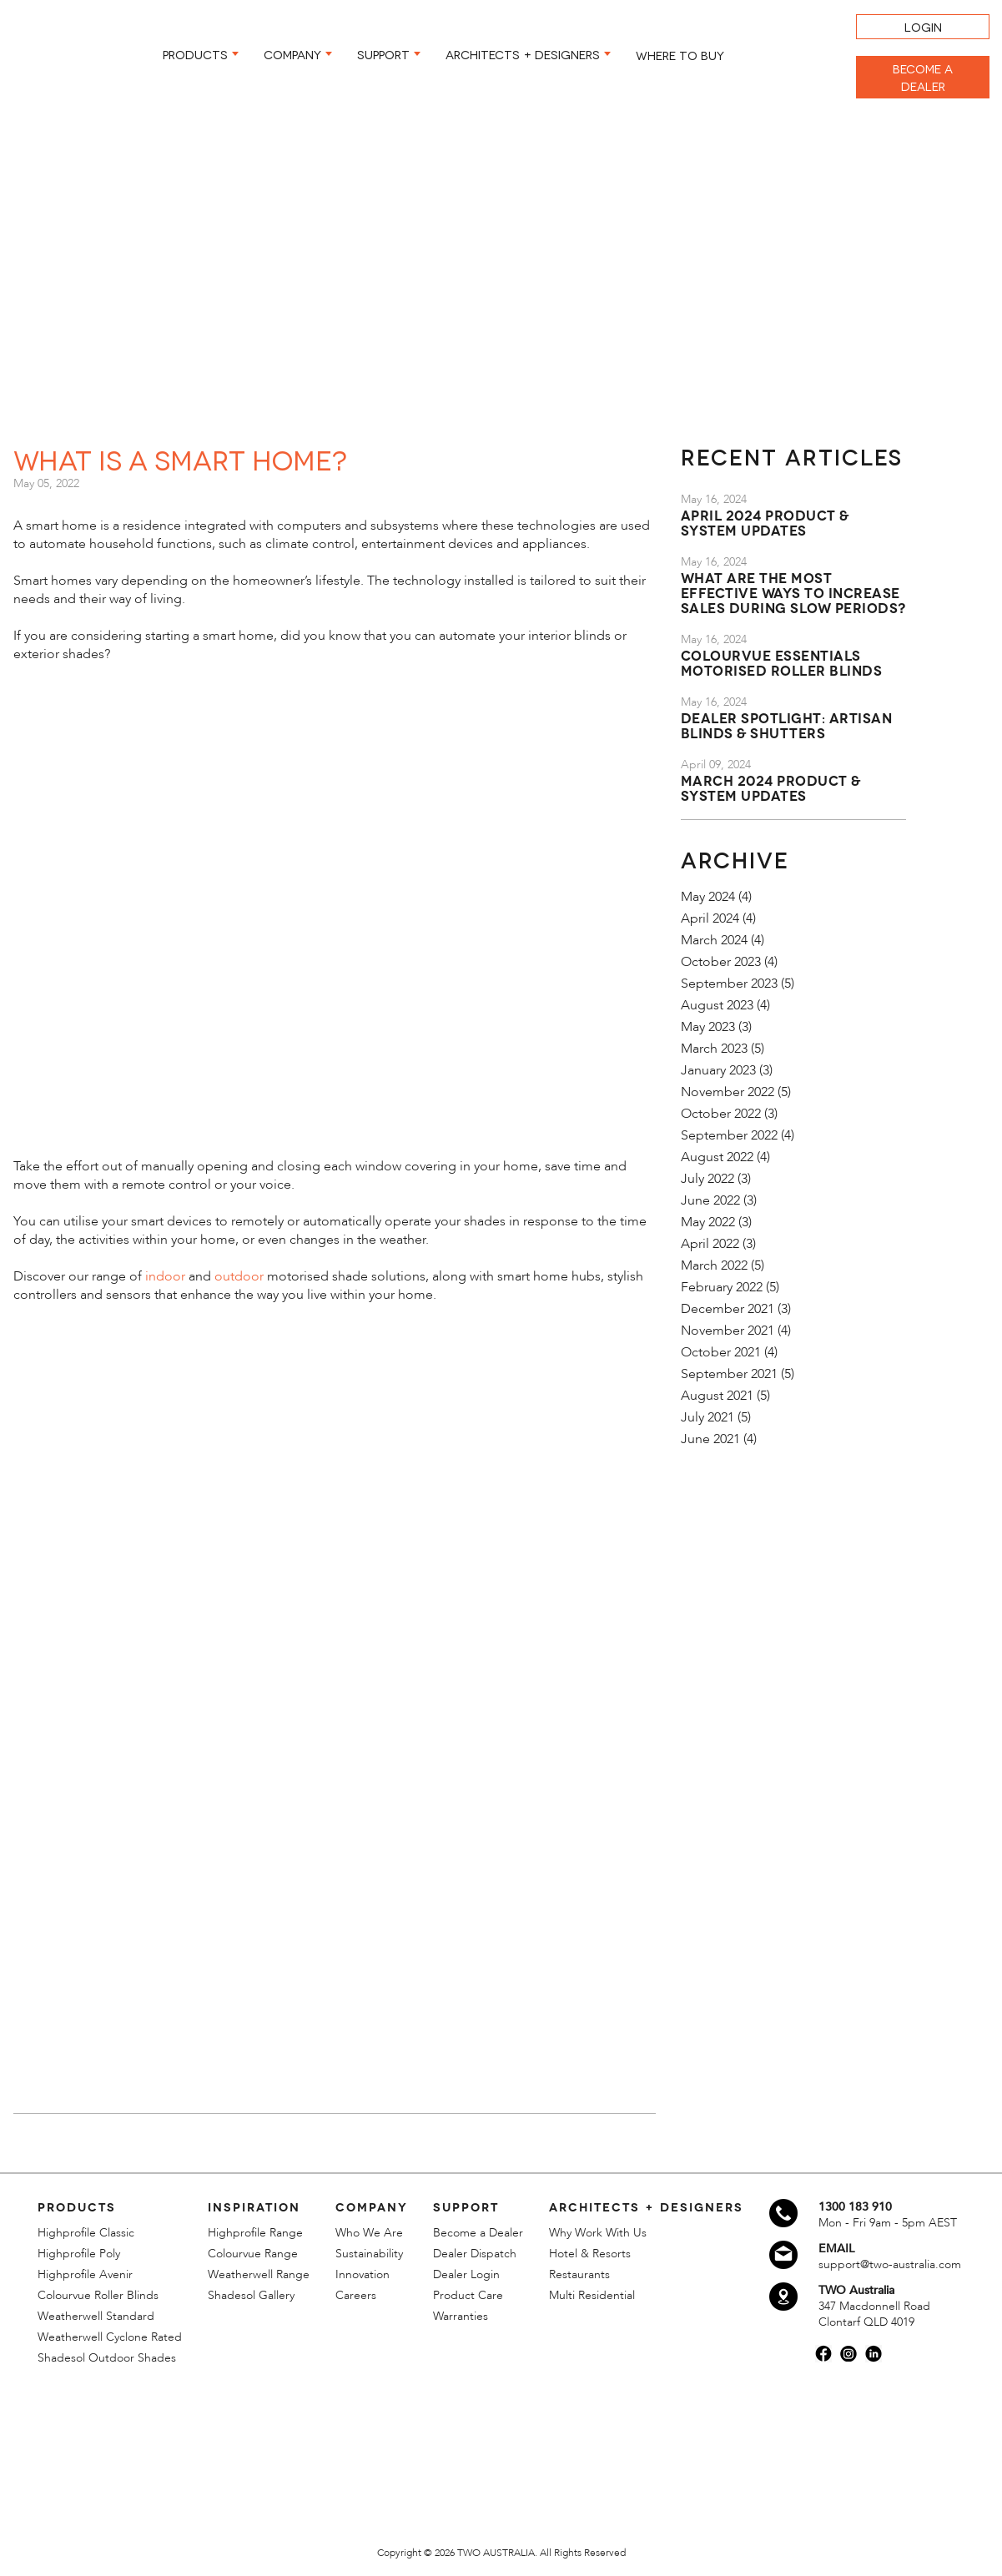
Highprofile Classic (86, 2233)
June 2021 (710, 1439)
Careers (355, 2295)
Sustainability (369, 2254)
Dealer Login (466, 2274)
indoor (165, 1276)
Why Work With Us (598, 2233)
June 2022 (710, 1200)
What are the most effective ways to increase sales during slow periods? (793, 592)
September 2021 (729, 1374)
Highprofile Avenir (85, 2274)
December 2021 (727, 1309)
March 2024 (714, 940)
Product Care (468, 2295)
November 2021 (727, 1330)
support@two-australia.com (889, 2264)
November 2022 (727, 1092)
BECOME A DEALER (923, 77)
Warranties (460, 2316)
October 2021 (721, 1352)
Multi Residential (592, 2295)
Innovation (362, 2274)
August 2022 (717, 1157)
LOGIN (923, 26)
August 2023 (717, 1005)
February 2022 (722, 1287)
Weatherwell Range (259, 2274)
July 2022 (707, 1179)
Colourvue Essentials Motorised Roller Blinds (782, 662)
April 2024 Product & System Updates (765, 521)
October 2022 (721, 1113)
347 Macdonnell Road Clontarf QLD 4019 (874, 2314)
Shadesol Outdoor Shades (107, 2358)
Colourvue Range (253, 2254)
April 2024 (710, 918)
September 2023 (729, 983)
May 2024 (708, 897)
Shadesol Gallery (251, 2295)
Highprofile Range (255, 2233)
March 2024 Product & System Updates (771, 787)
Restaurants (579, 2274)
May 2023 (708, 1027)
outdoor (239, 1276)
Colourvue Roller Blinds (98, 2295)
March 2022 (714, 1265)
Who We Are (369, 2233)
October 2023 (721, 962)
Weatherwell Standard (96, 2316)
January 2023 (718, 1070)
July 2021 (707, 1417)
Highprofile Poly (79, 2254)
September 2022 (729, 1135)
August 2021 (717, 1395)
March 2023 (714, 1048)
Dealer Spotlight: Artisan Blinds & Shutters (787, 724)
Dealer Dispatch (474, 2254)
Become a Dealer (478, 2233)
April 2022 (710, 1244)
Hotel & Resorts (590, 2254)
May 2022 (708, 1222)
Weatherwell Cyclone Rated (110, 2337)
